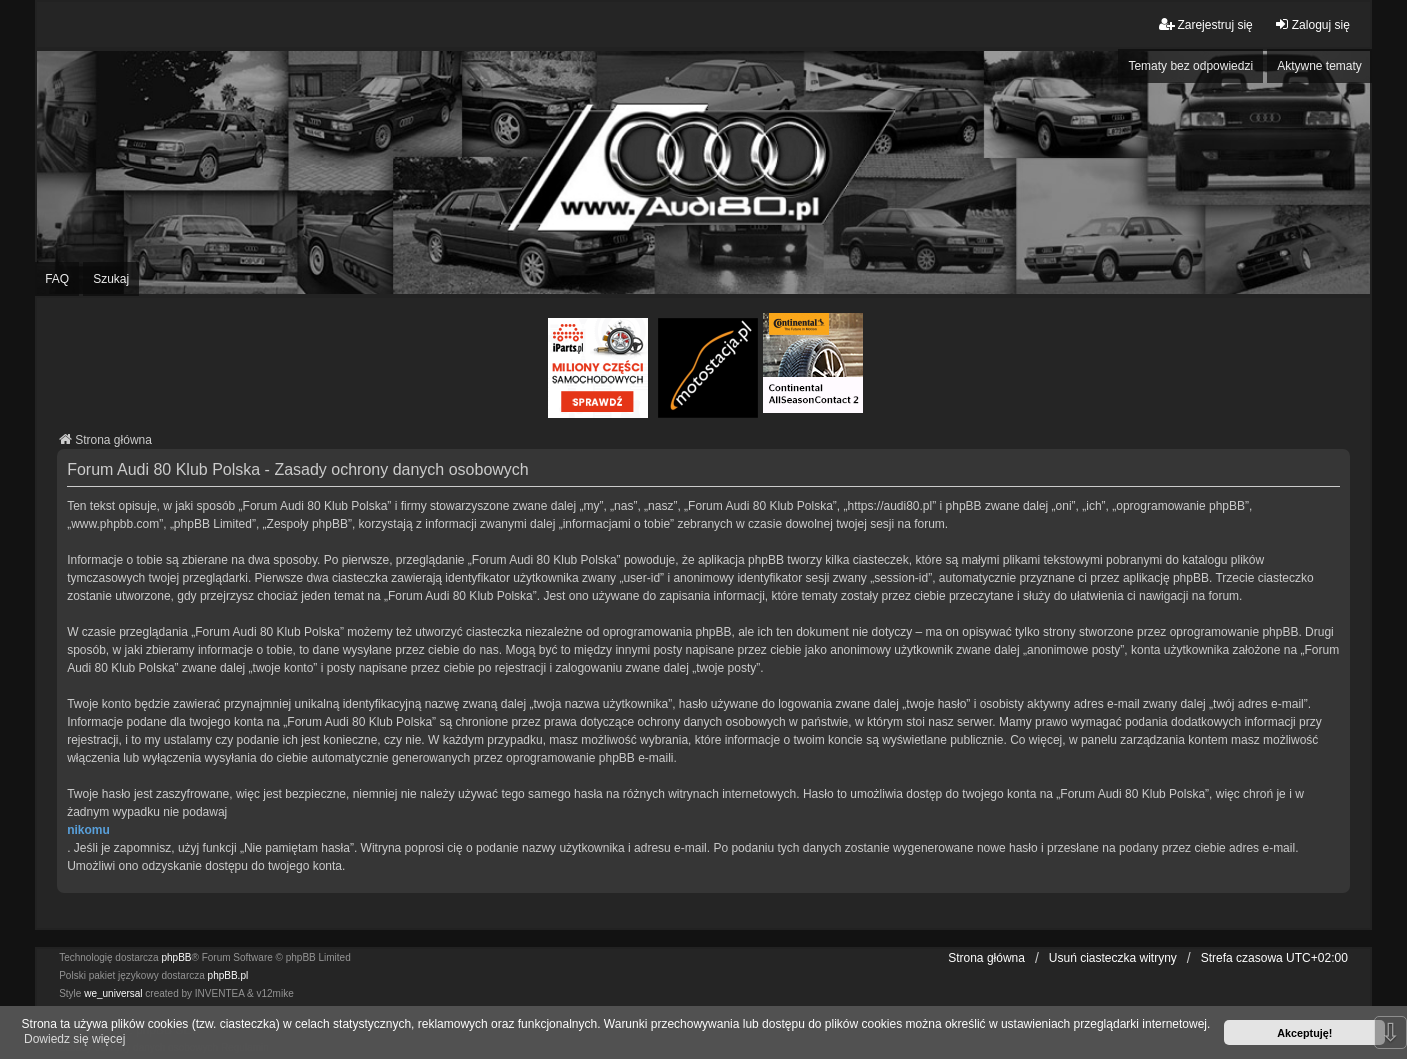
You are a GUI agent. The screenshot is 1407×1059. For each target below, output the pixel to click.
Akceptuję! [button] (1304, 1033)
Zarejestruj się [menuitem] (1205, 24)
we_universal (113, 993)
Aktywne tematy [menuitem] (1319, 66)
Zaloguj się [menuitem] (1312, 24)
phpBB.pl (228, 975)
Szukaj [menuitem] (111, 279)
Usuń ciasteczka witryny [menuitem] (1113, 958)
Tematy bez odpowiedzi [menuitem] (1190, 66)
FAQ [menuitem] (57, 279)
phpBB (176, 957)
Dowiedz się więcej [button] (74, 1039)
